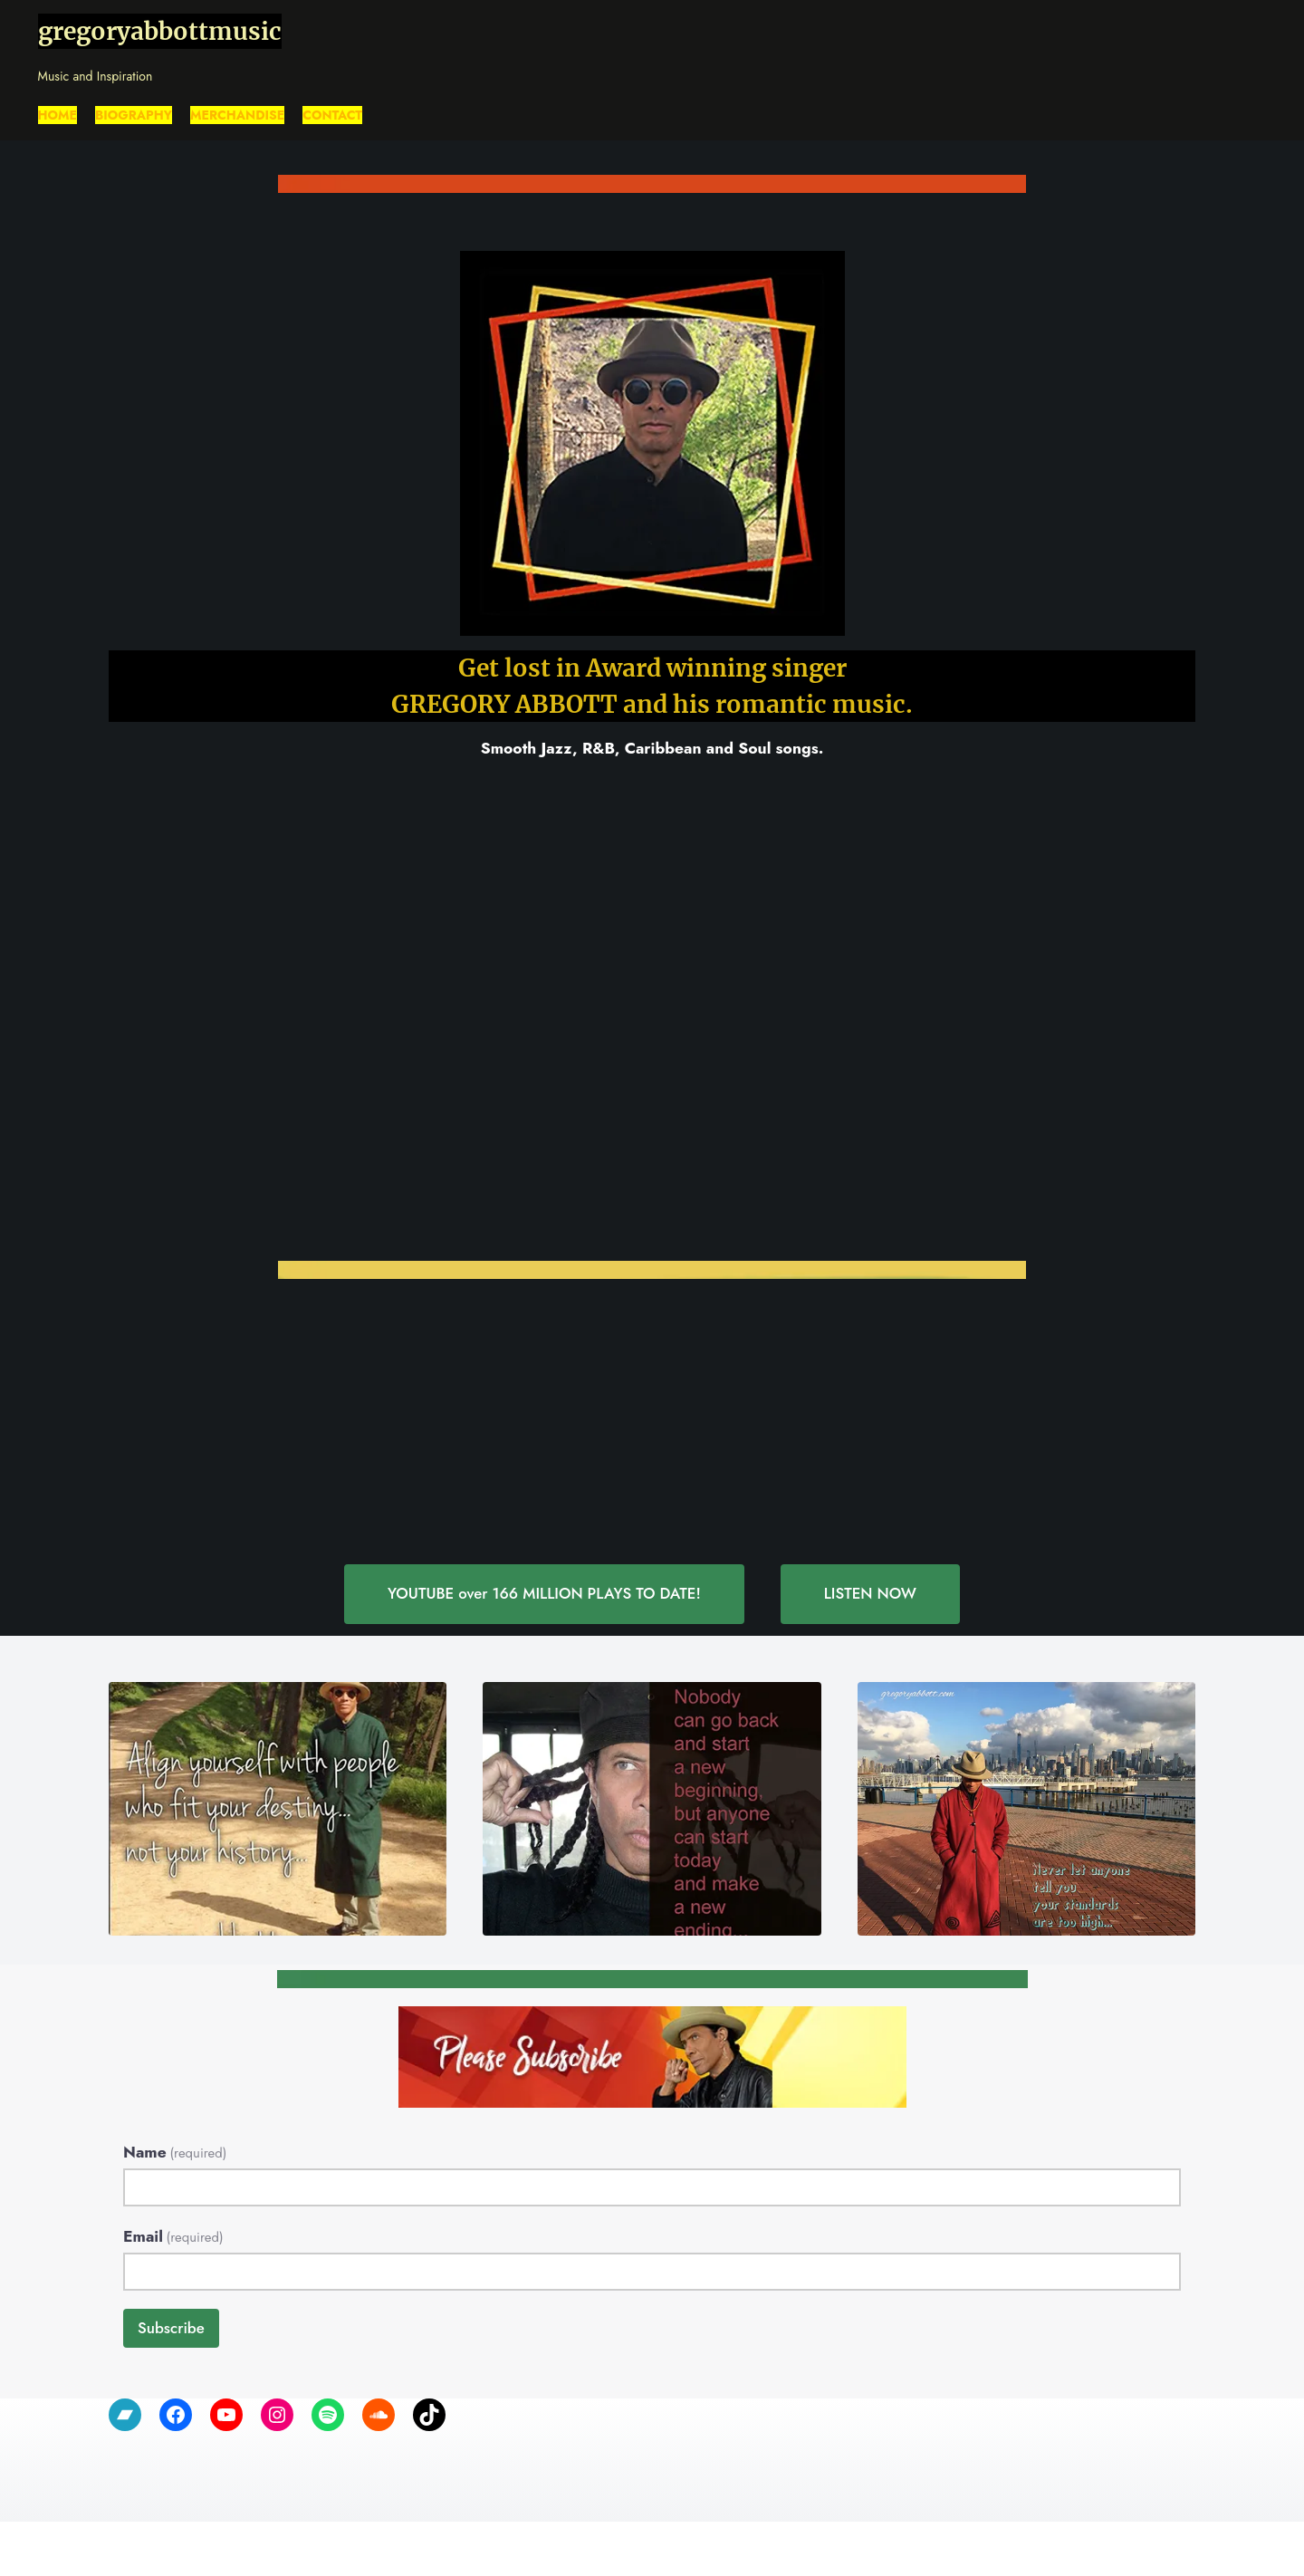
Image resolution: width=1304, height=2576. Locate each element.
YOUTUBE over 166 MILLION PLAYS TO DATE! (544, 1593)
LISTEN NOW (871, 1593)
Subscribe (171, 2328)
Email (173, 2236)
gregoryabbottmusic (160, 31)
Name (174, 2152)
